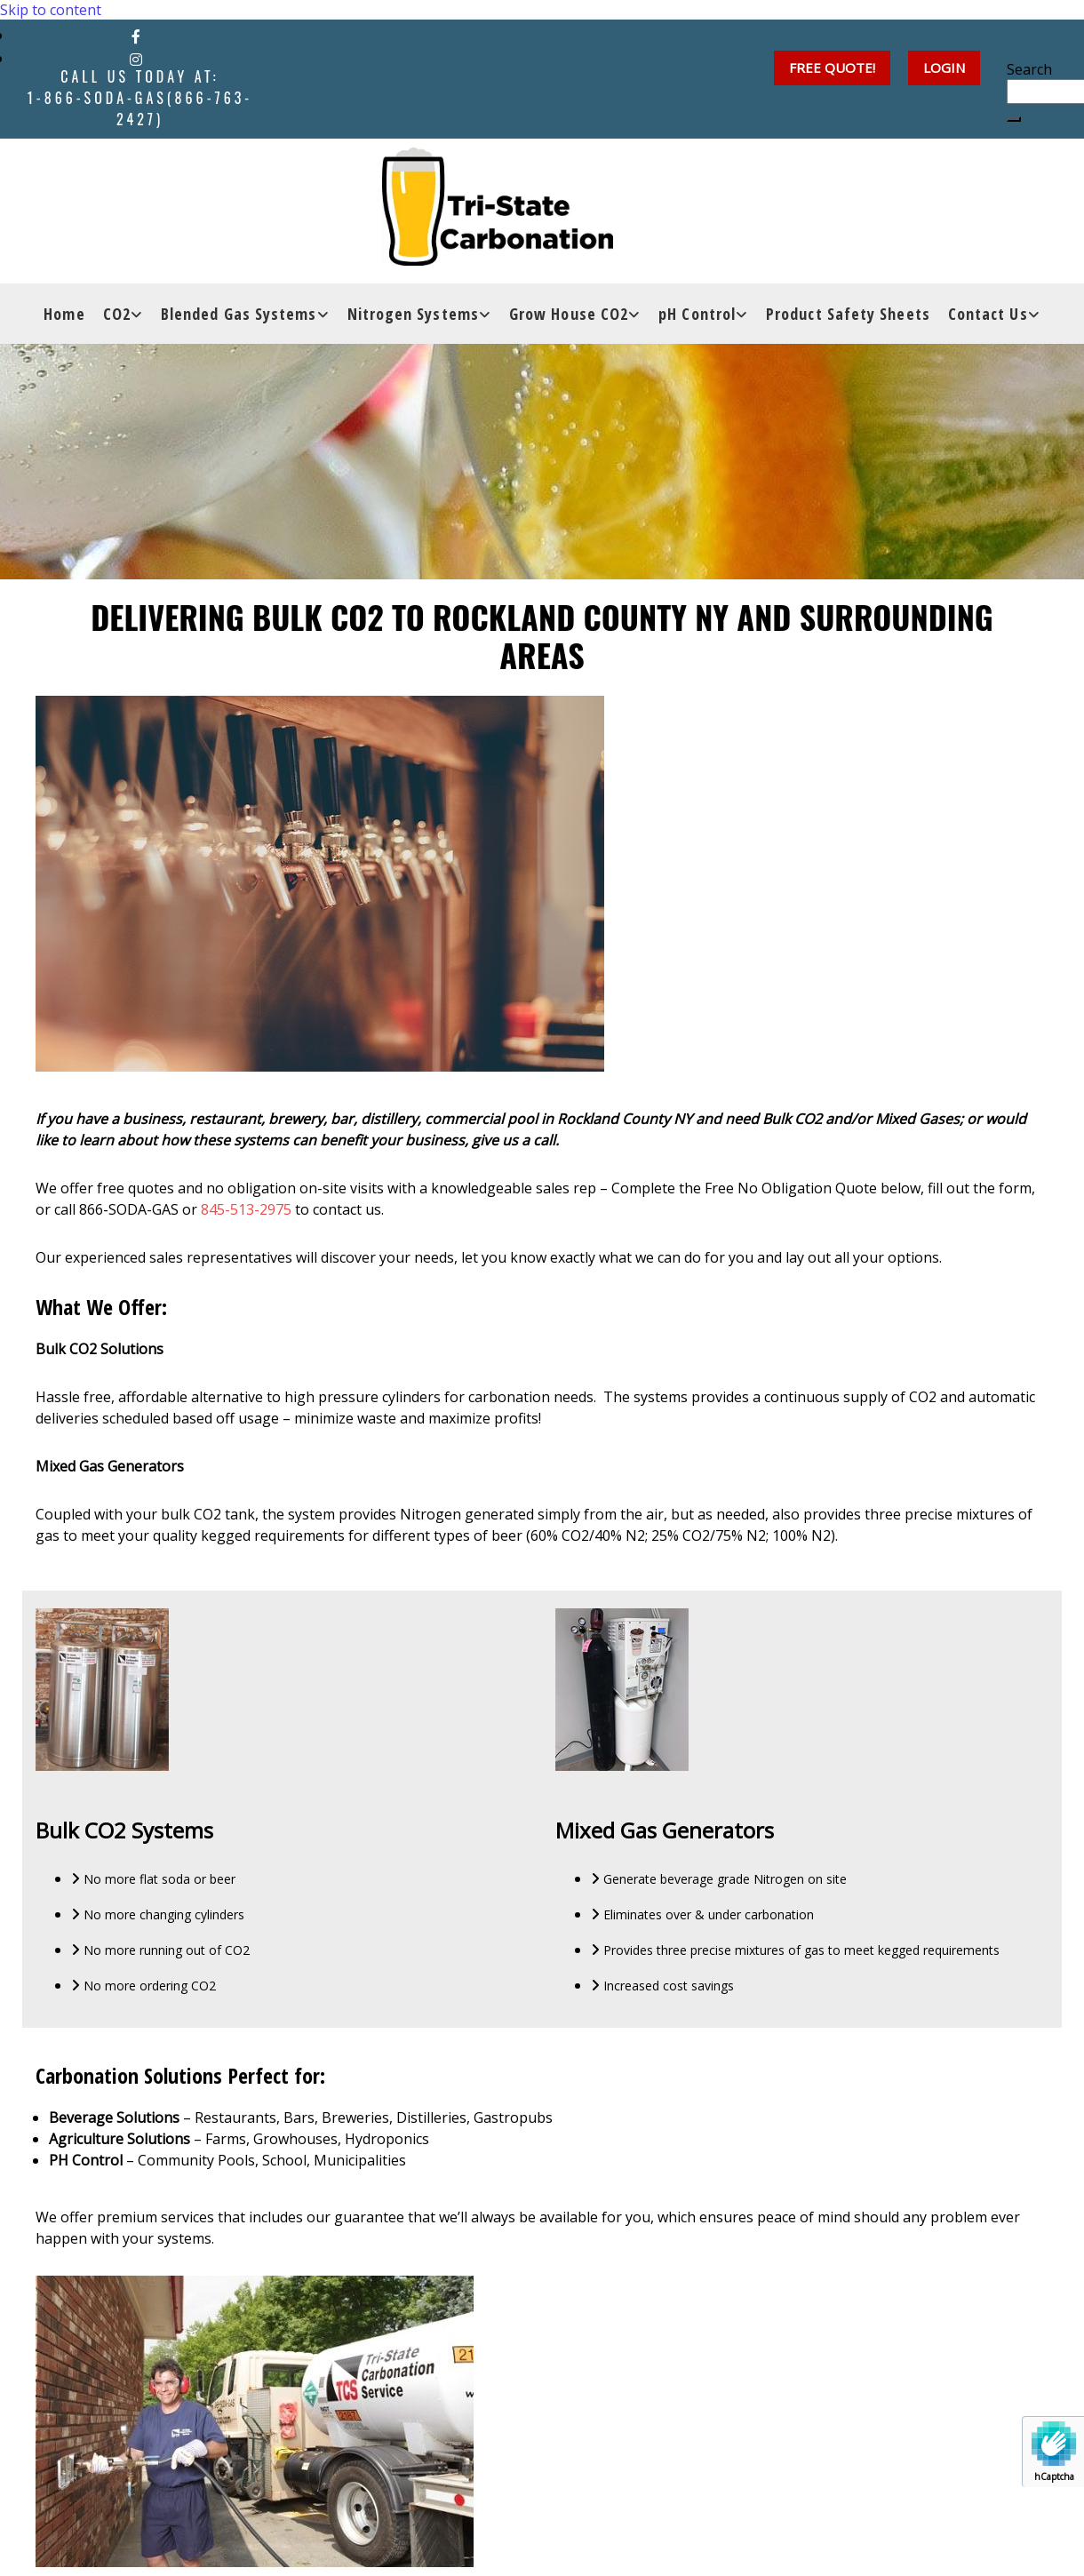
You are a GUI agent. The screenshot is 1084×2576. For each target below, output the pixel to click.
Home (64, 327)
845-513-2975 (246, 1209)
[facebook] (136, 36)
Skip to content (50, 10)
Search (1029, 69)
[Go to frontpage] (510, 273)
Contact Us (988, 327)
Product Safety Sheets (848, 327)
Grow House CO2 (568, 327)
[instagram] (136, 59)
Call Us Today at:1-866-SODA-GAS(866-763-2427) (140, 98)
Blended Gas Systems (239, 327)
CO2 (117, 327)
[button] (944, 68)
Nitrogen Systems (413, 327)
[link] (123, 327)
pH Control (697, 327)
